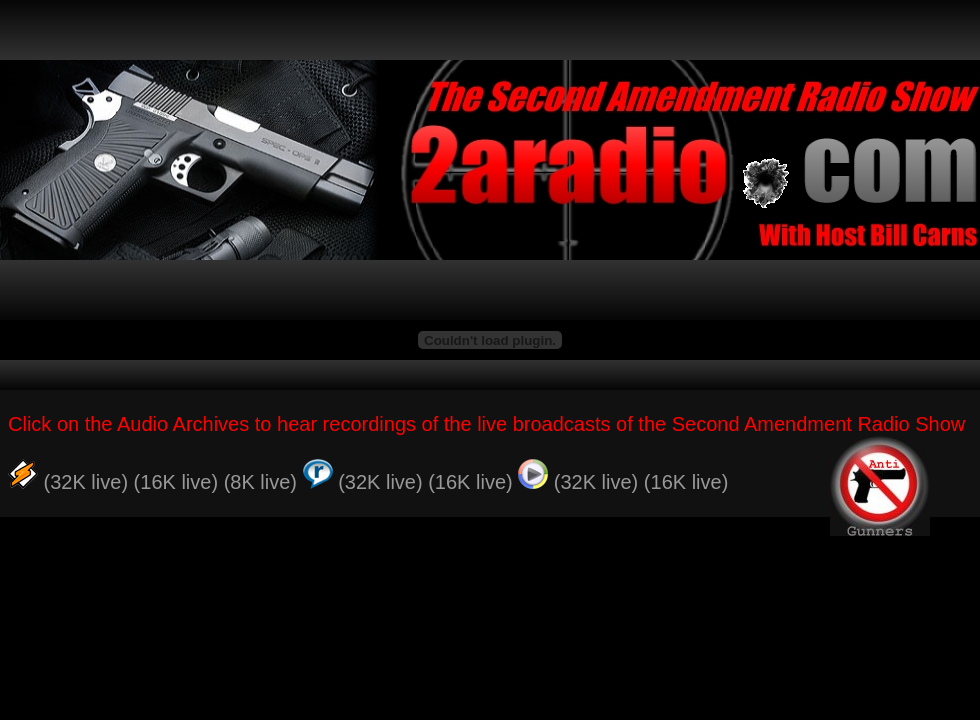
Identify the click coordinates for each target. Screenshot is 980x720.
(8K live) (260, 482)
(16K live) (176, 482)
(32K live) (86, 482)
